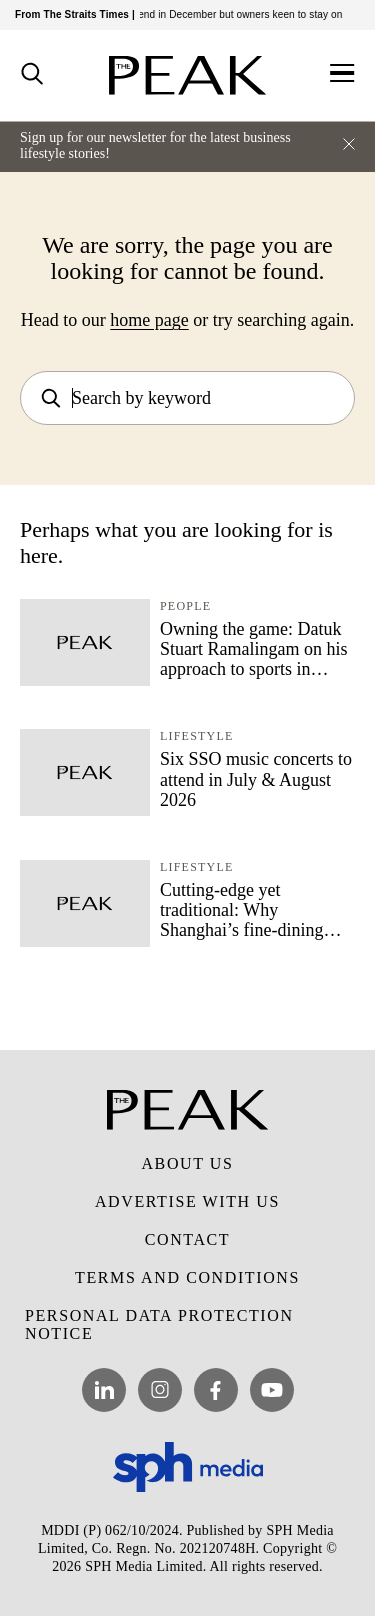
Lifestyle (196, 736)
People (185, 606)
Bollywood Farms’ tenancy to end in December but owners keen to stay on (185, 14)
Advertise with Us (187, 1201)
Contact (187, 1239)
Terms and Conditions (187, 1277)
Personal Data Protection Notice (159, 1324)
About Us (187, 1163)
